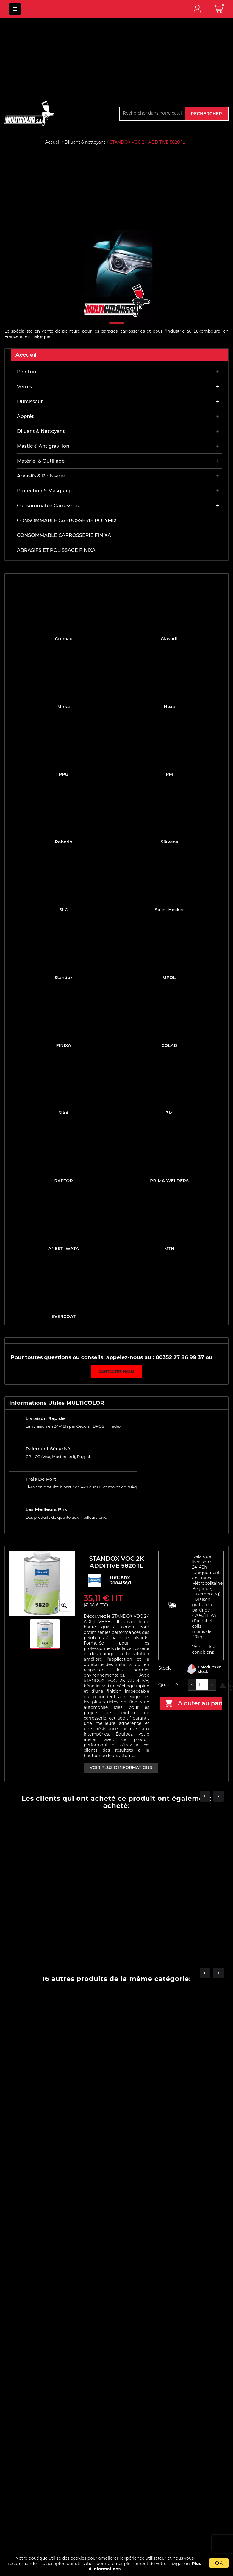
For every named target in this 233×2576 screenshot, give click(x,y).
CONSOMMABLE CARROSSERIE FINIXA (64, 535)
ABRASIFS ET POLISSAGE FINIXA (56, 550)
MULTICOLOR (15, 9)
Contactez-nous (116, 1371)
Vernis (24, 386)
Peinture (27, 372)
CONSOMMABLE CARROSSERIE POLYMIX (67, 520)
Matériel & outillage (41, 461)
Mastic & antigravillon (43, 446)
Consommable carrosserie (49, 505)
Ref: (115, 1577)
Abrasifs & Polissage (41, 476)
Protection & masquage (45, 491)
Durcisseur (30, 401)
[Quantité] (202, 1685)
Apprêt (25, 416)
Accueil (26, 355)
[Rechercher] (152, 113)
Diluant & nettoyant (41, 431)
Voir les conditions (203, 1649)
